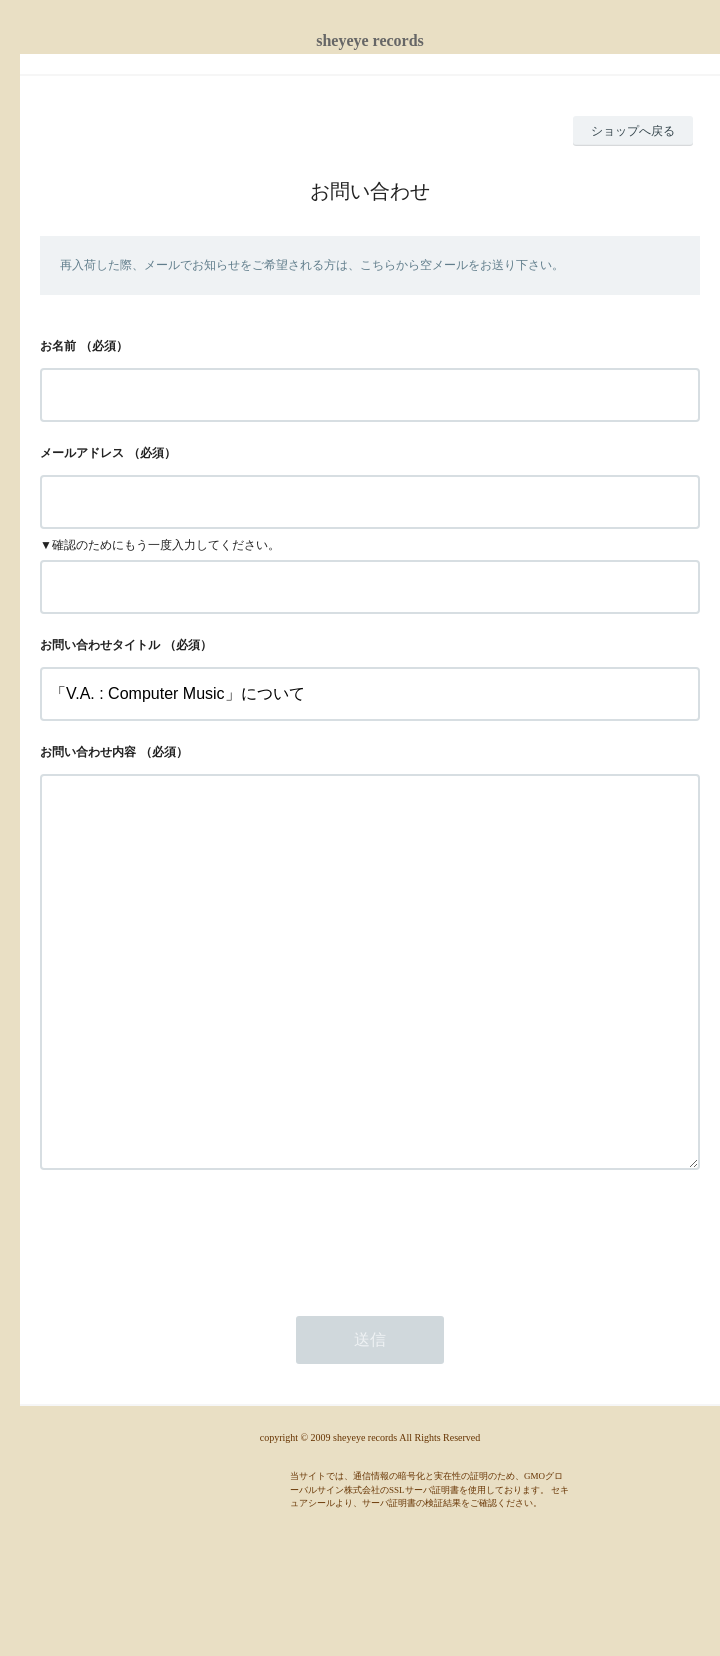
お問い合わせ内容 (88, 752)
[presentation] (192, 1317)
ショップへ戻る (633, 131)
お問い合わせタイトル (100, 645)
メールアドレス (82, 453)
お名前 (58, 346)
